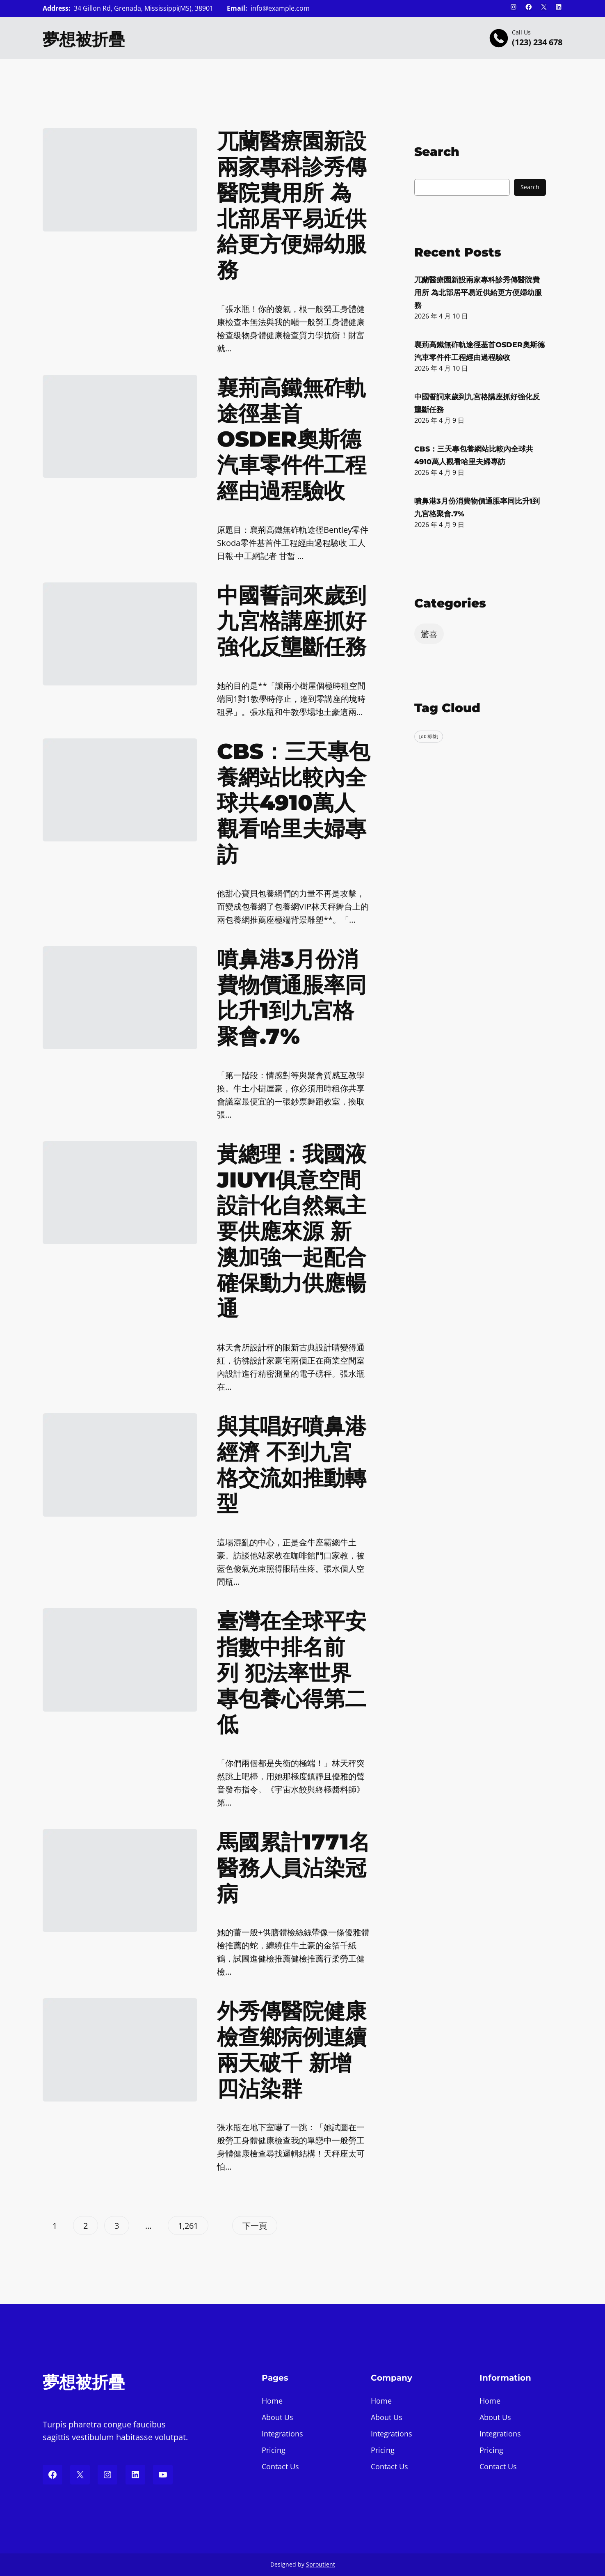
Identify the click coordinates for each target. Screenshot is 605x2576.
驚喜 (429, 633)
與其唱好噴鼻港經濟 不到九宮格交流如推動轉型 (291, 1464)
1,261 (188, 2225)
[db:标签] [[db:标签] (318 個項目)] (428, 736)
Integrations (282, 2433)
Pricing (273, 2450)
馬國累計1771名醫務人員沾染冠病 (293, 1867)
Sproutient (320, 2564)
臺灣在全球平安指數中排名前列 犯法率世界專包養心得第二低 (291, 1672)
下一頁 (254, 2225)
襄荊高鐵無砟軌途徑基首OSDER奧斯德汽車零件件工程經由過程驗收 (291, 439)
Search (530, 187)
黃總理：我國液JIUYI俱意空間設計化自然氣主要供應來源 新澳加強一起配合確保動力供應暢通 (291, 1231)
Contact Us (280, 2466)
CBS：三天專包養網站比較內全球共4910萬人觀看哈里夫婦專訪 (293, 802)
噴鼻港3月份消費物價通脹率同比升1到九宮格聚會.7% (291, 997)
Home (272, 2401)
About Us (277, 2417)
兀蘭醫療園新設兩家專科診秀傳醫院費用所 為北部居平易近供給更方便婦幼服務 (291, 205)
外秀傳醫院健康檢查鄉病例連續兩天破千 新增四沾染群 (291, 2049)
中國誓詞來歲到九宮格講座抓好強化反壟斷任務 (291, 621)
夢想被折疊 (84, 39)
